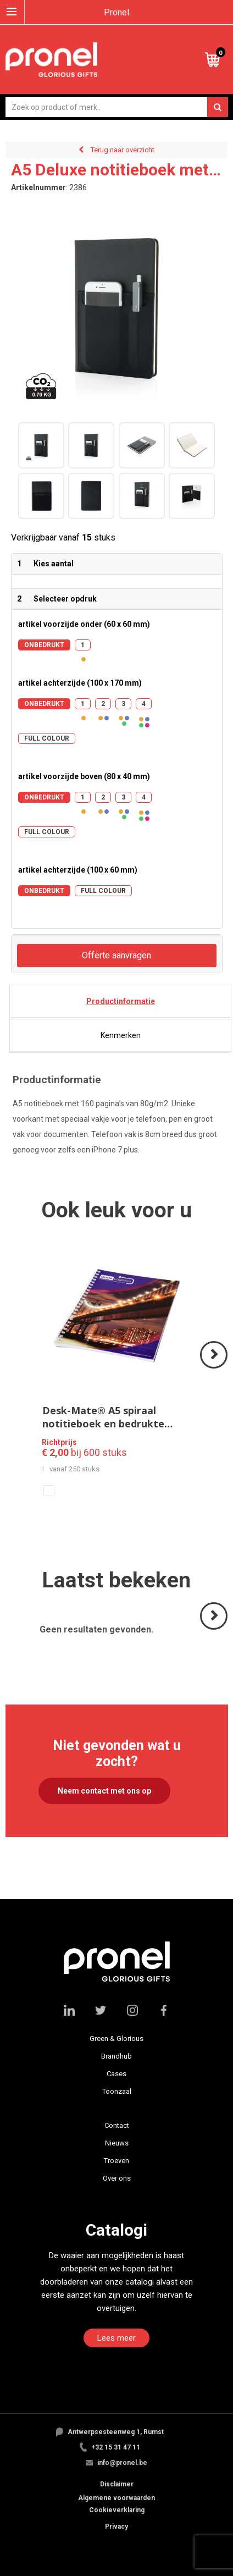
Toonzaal (116, 2091)
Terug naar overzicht (122, 150)
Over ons (117, 2178)
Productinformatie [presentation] (120, 1001)
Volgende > (215, 1368)
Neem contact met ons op (104, 1790)
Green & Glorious (116, 2038)
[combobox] (116, 107)
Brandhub (116, 2056)
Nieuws (117, 2143)
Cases (116, 2074)
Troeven (116, 2160)
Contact (116, 2125)
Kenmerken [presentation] (121, 1035)
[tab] (120, 1001)
